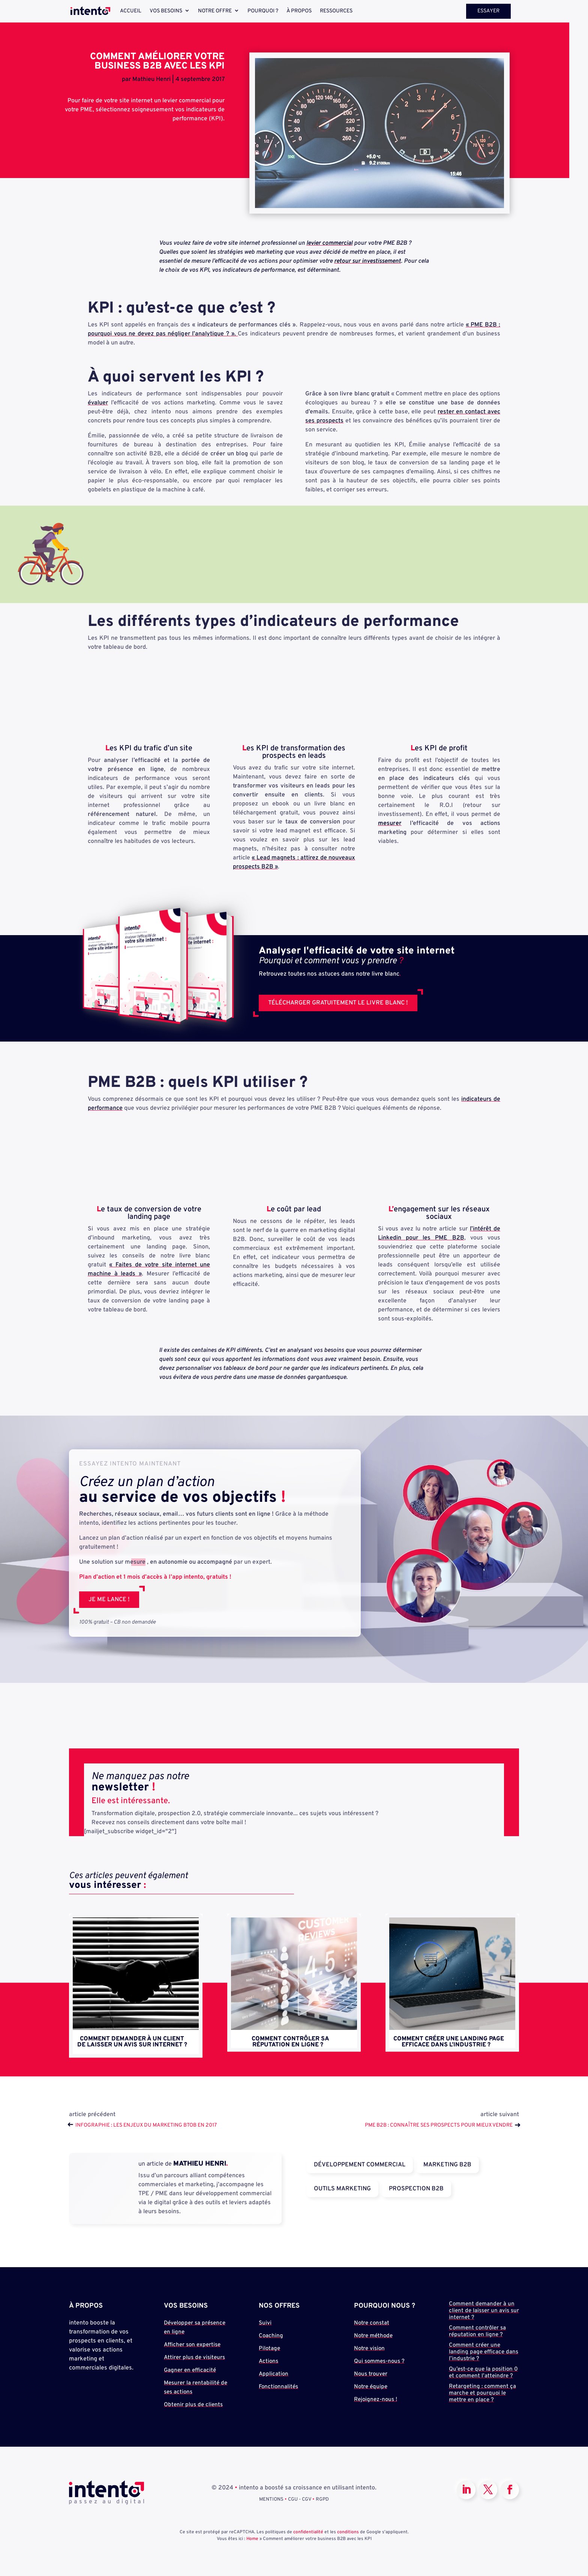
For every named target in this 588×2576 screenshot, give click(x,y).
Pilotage (269, 2348)
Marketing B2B (447, 2165)
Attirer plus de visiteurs (194, 2357)
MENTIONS (271, 2500)
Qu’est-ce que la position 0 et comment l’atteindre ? (483, 2373)
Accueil (130, 11)
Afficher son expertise (192, 2344)
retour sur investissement (367, 261)
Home (252, 2539)
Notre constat (371, 2323)
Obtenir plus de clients (193, 2404)
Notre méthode (373, 2336)
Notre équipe (370, 2386)
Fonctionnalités (278, 2386)
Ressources (336, 11)
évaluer (98, 403)
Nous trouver (370, 2374)
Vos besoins (166, 11)
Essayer (488, 11)
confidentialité (308, 2532)
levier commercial (329, 243)
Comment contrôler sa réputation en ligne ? (290, 2042)
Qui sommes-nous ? (379, 2361)
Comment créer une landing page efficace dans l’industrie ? (448, 2042)
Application (273, 2374)
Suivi (265, 2323)
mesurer (390, 823)
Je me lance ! (109, 1599)
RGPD (322, 2500)
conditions (348, 2532)
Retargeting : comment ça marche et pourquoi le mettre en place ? (482, 2393)
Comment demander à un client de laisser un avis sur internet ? (132, 2042)
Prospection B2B (416, 2189)
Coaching (271, 2336)
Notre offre (215, 11)
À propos (299, 11)
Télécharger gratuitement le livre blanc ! (338, 1003)
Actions (268, 2361)
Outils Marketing (342, 2189)
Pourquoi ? (263, 11)
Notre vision (369, 2348)
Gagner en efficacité (190, 2370)
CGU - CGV (299, 2500)
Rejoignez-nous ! (375, 2399)
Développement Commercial (359, 2165)
